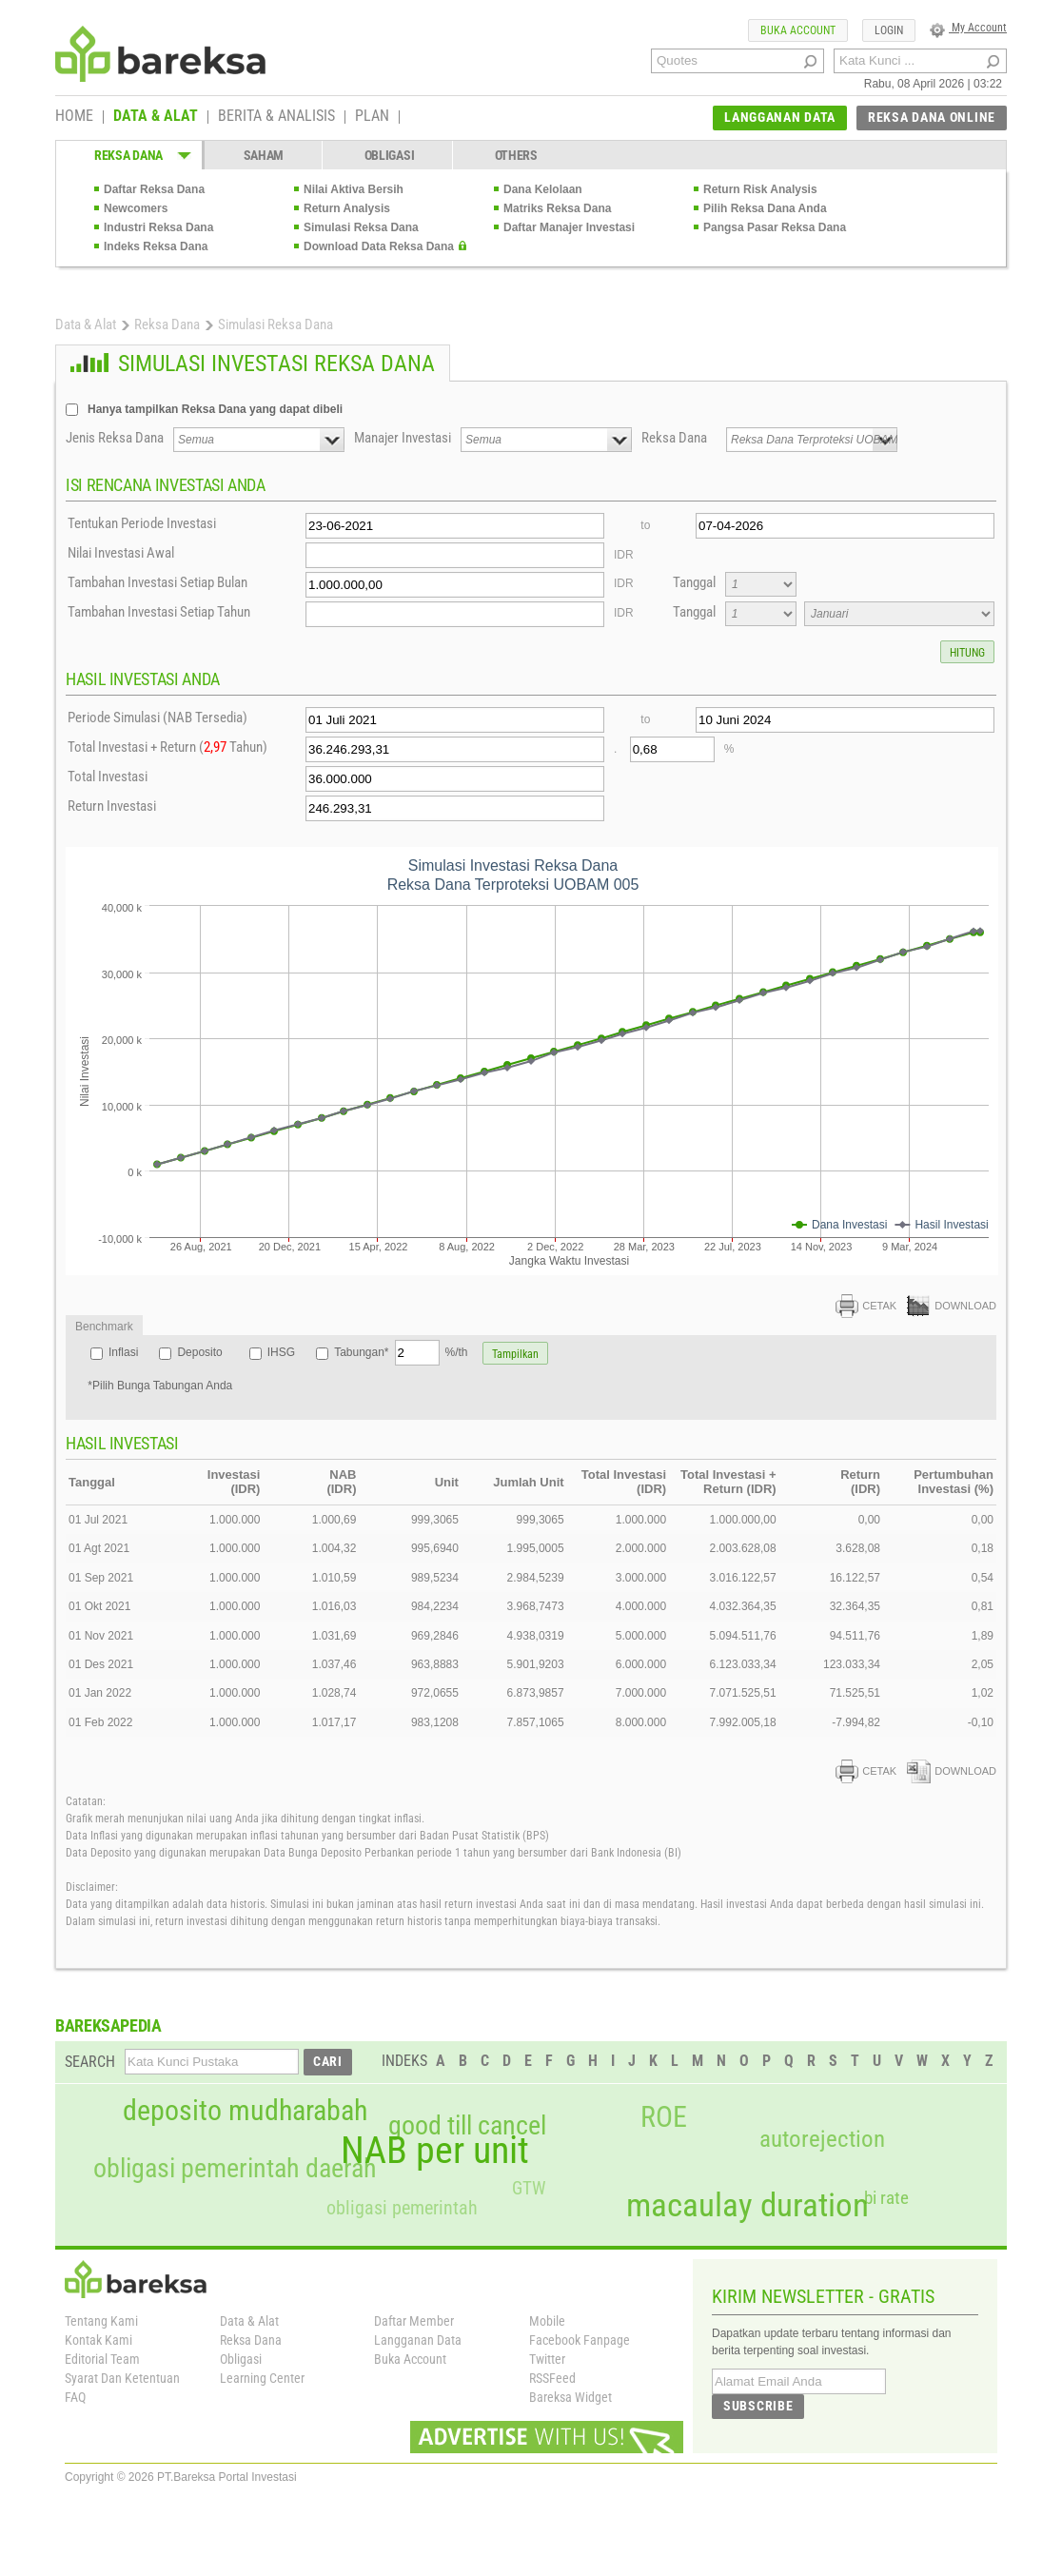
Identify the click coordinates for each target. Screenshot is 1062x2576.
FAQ (75, 2397)
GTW (528, 2188)
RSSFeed (552, 2378)
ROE (663, 2117)
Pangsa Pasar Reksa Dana (774, 227)
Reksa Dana (167, 324)
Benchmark (104, 1326)
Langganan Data (418, 2340)
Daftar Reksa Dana (154, 189)
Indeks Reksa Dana (155, 246)
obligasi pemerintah (402, 2207)
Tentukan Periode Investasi (142, 523)
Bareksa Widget (570, 2397)
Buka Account (410, 2359)
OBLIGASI (389, 155)
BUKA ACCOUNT (798, 30)
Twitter (547, 2359)
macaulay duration (747, 2205)
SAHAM (264, 155)
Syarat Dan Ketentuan (122, 2378)
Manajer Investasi (402, 437)
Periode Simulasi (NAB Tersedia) (157, 717)
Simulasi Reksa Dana (361, 227)
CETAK (866, 1305)
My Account (968, 27)
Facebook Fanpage (579, 2340)
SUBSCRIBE (758, 2405)
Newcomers (135, 208)
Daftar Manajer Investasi (569, 227)
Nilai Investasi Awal (121, 552)
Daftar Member (414, 2321)
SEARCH (90, 2062)
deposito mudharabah (245, 2110)
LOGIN (889, 30)
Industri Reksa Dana (158, 227)
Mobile (547, 2321)
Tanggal (694, 582)
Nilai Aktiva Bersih (353, 189)
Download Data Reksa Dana (379, 246)
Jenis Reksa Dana (115, 437)
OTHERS (516, 155)
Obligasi (241, 2359)
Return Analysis (347, 208)
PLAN (372, 117)
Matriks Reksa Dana (557, 208)
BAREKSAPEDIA (108, 2025)
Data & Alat (85, 324)
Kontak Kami (98, 2340)
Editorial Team (102, 2359)
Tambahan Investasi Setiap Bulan (157, 582)
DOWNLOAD (951, 1305)
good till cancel (467, 2126)
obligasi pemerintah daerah (235, 2168)
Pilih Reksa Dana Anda (765, 208)
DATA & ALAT (155, 117)
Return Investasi (112, 806)
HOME (74, 117)
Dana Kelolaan (542, 189)
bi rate (886, 2198)
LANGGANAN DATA (780, 117)
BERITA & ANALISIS (276, 117)
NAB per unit (435, 2151)
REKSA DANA (128, 155)
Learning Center (262, 2378)
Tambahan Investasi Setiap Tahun (159, 611)
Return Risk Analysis (760, 189)
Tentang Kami (101, 2321)
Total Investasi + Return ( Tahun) (167, 747)
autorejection (822, 2139)
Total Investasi (108, 776)
